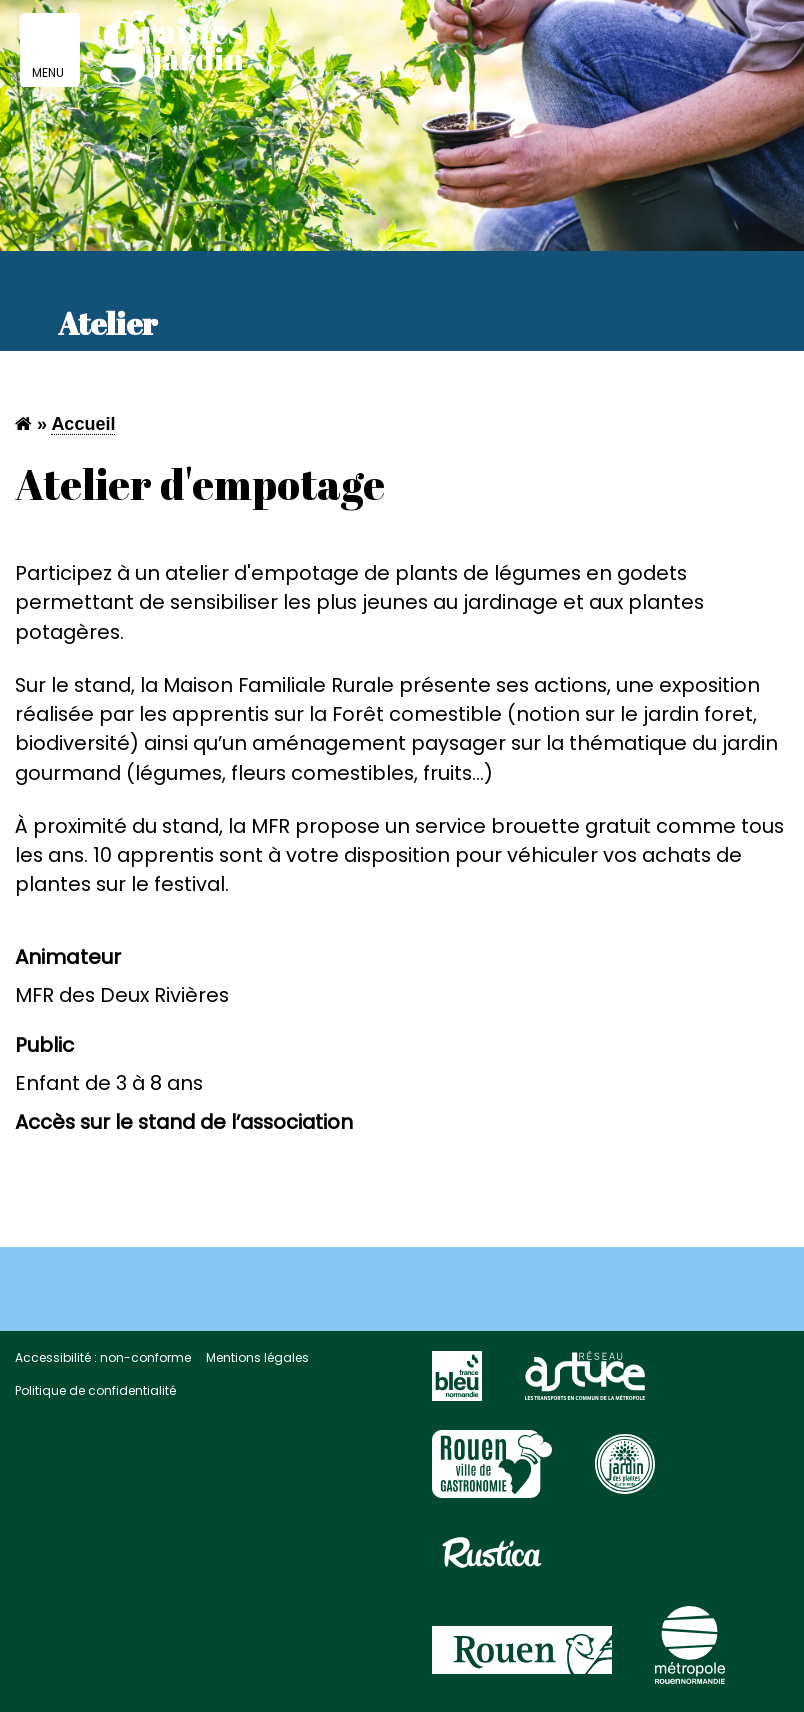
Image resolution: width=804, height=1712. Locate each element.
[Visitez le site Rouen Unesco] (492, 1473)
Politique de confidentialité (95, 1390)
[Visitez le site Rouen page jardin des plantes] (625, 1473)
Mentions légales (257, 1357)
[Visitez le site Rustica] (492, 1561)
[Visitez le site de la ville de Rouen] (522, 1659)
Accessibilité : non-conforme (103, 1357)
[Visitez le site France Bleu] (457, 1385)
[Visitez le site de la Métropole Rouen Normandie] (690, 1654)
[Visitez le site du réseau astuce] (585, 1385)
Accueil (83, 424)
